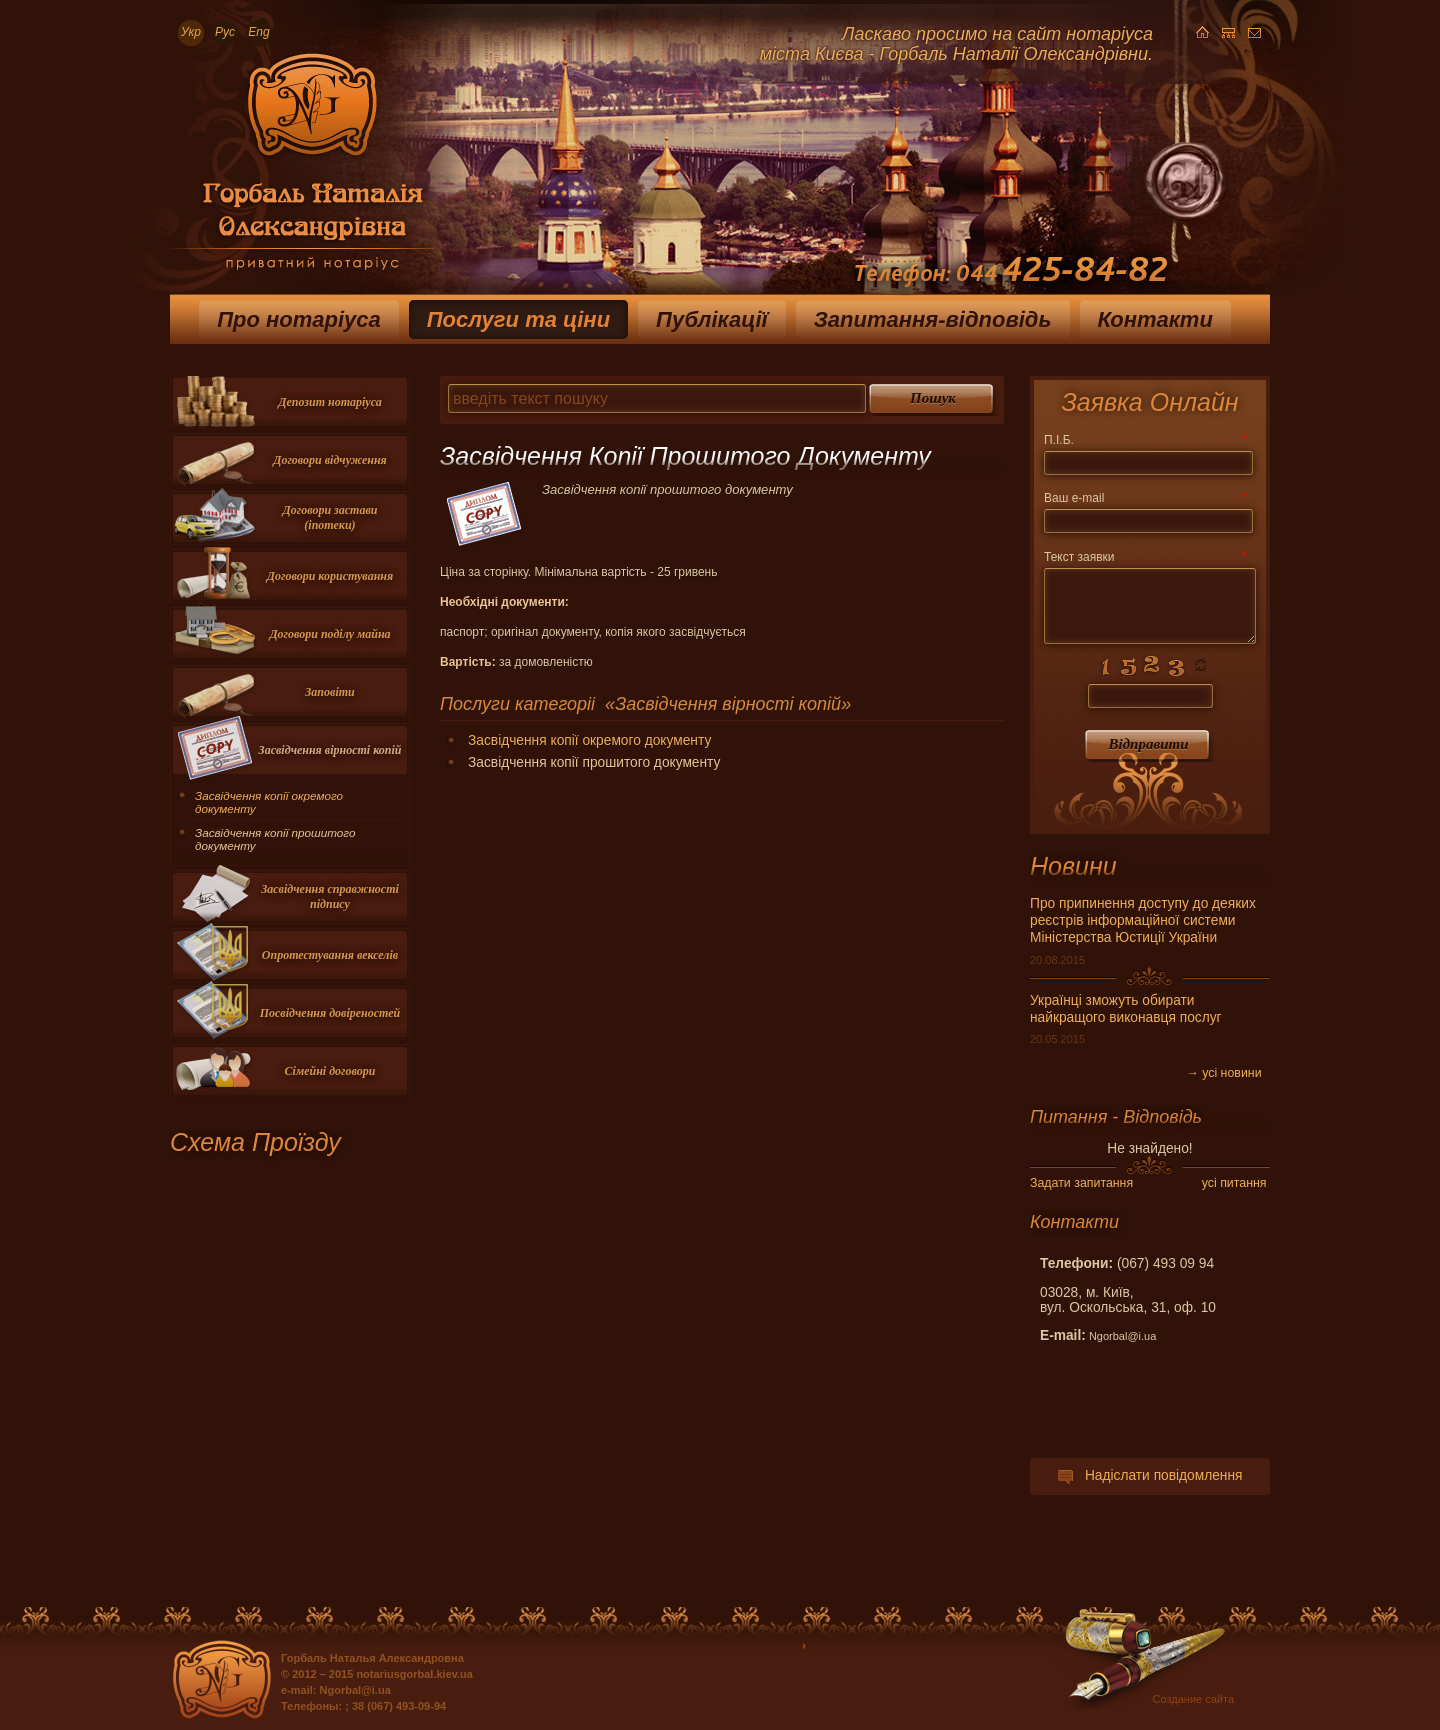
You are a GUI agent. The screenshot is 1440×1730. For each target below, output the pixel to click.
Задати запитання (1081, 1183)
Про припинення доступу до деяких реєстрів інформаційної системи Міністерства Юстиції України (1143, 920)
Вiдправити (1148, 744)
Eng (258, 32)
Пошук (933, 398)
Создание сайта (1193, 1699)
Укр (191, 32)
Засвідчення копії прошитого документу (275, 839)
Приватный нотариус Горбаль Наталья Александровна (302, 169)
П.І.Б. (1145, 440)
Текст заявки (1145, 557)
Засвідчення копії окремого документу (589, 740)
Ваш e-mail (1145, 498)
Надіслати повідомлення (1149, 1475)
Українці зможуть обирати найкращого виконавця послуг (1126, 1009)
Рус (225, 32)
